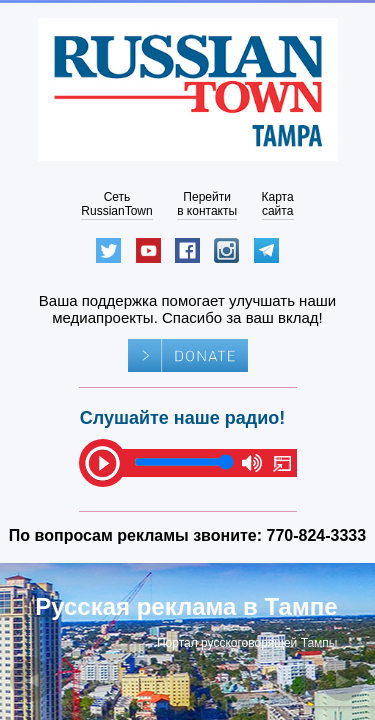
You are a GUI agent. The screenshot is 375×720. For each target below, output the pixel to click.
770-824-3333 (317, 535)
